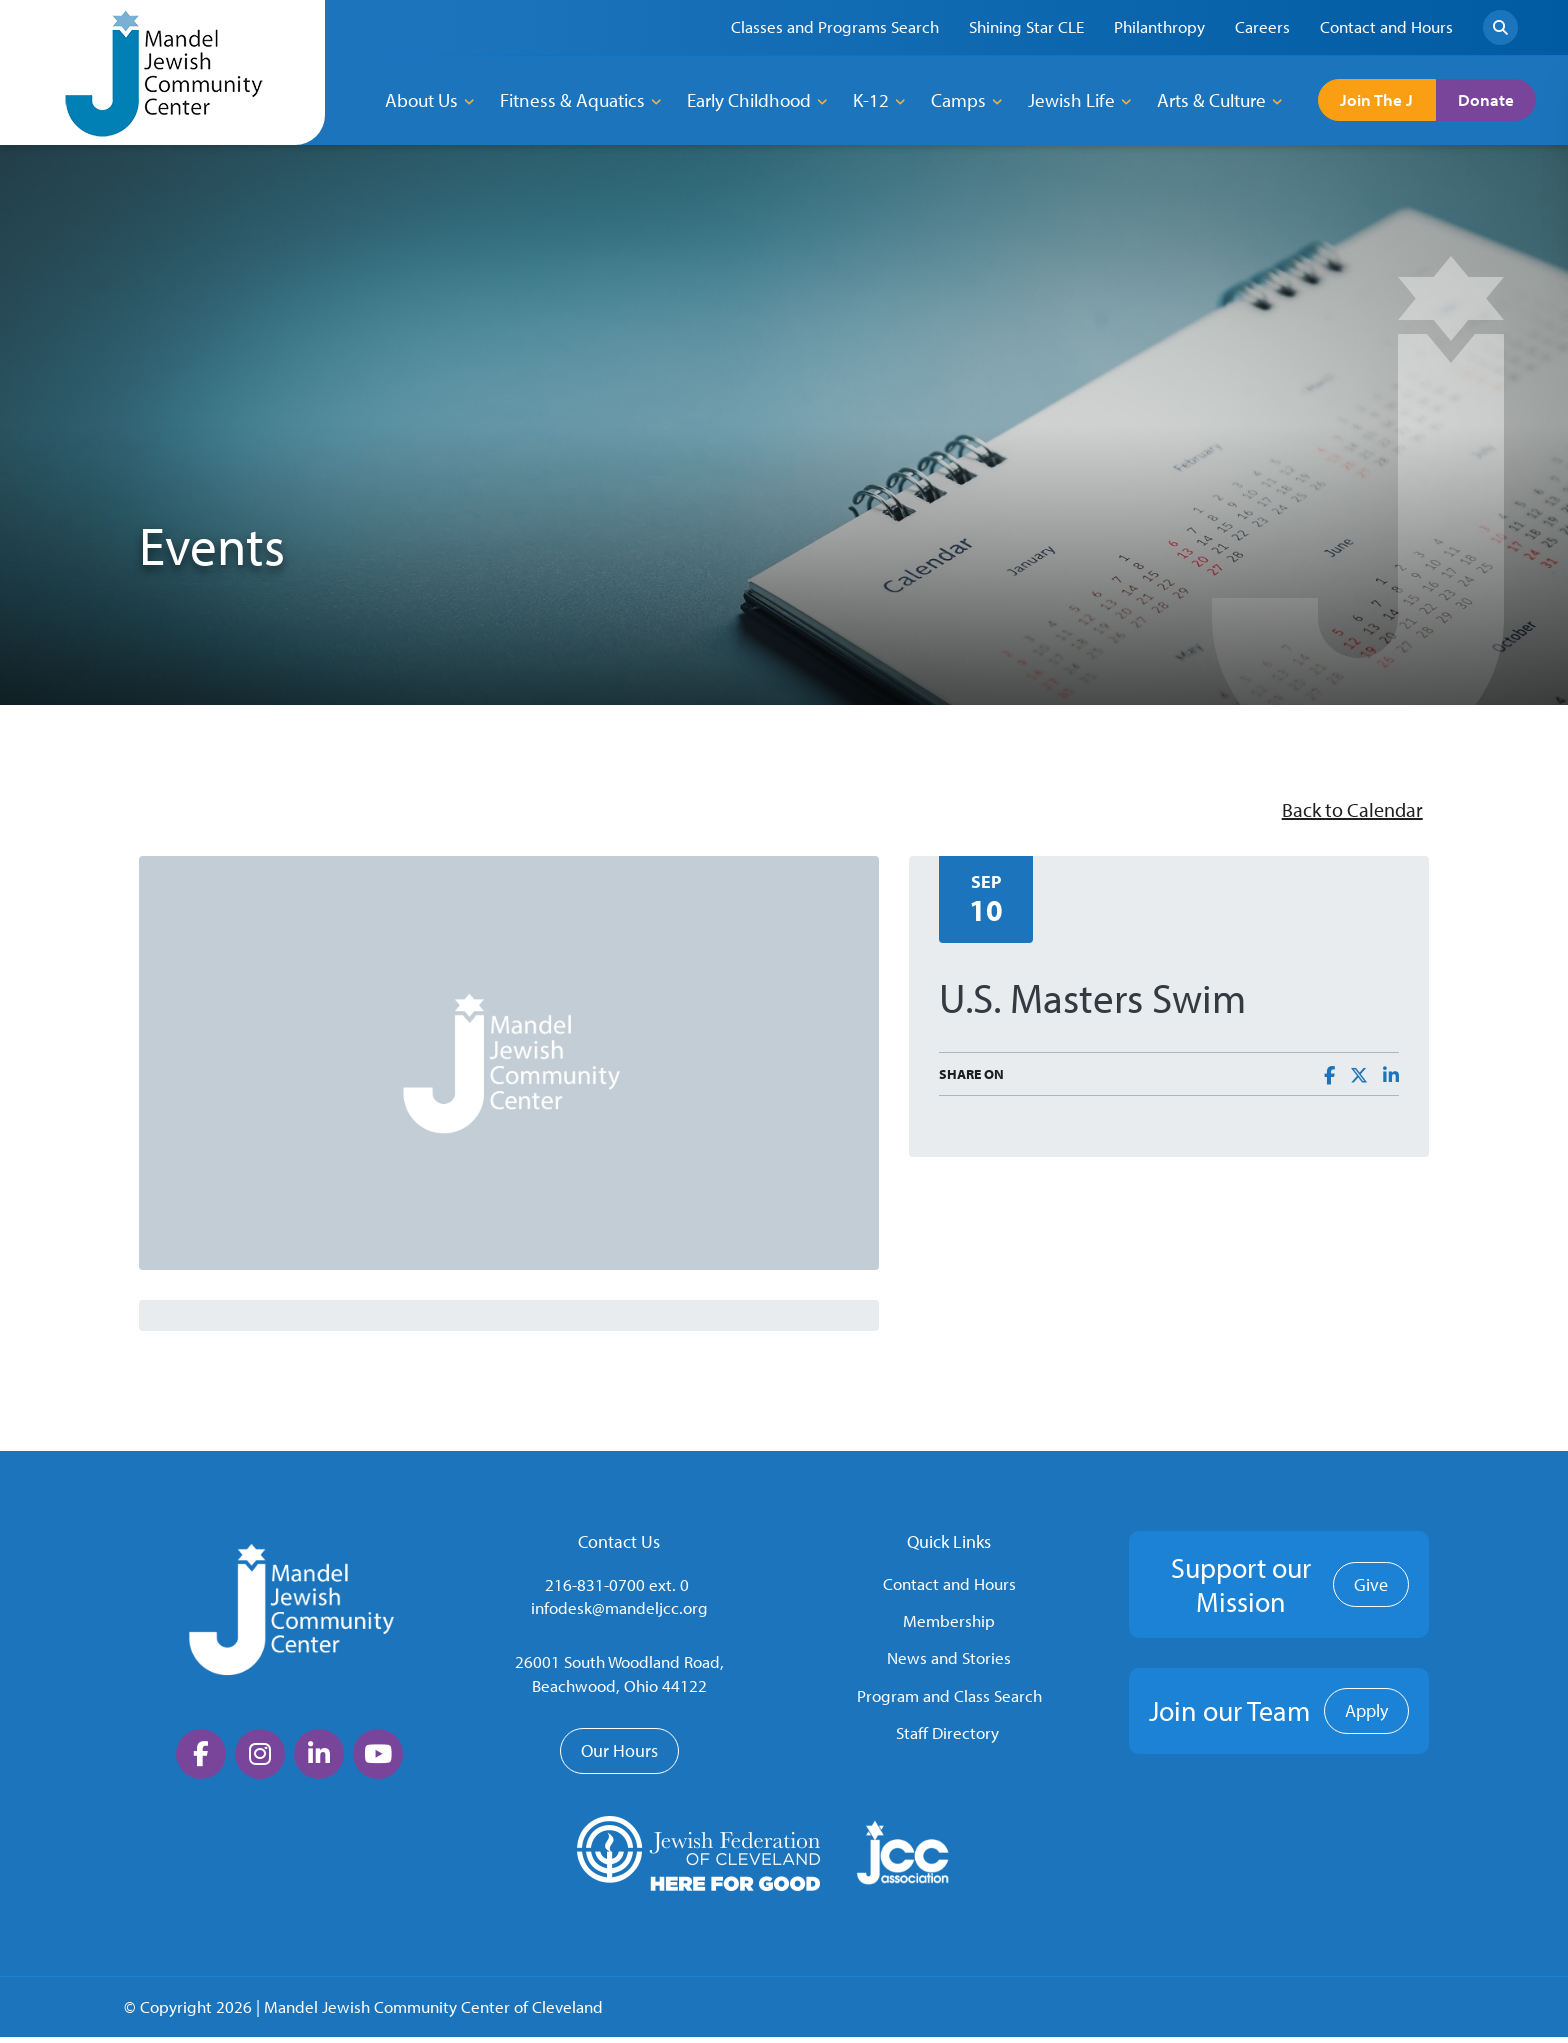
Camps (958, 100)
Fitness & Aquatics (572, 100)
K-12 (871, 100)
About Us (421, 100)
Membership (949, 1626)
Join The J (1390, 99)
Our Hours (619, 1756)
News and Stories (949, 1663)
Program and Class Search (949, 1701)
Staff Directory (947, 1738)
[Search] (1500, 27)
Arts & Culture (1211, 100)
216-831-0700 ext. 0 (617, 1589)
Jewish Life (1071, 100)
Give (1371, 1590)
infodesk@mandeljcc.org (619, 1613)
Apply (1366, 1716)
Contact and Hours (949, 1588)
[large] (201, 1760)
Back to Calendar (1340, 812)
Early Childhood (749, 100)
